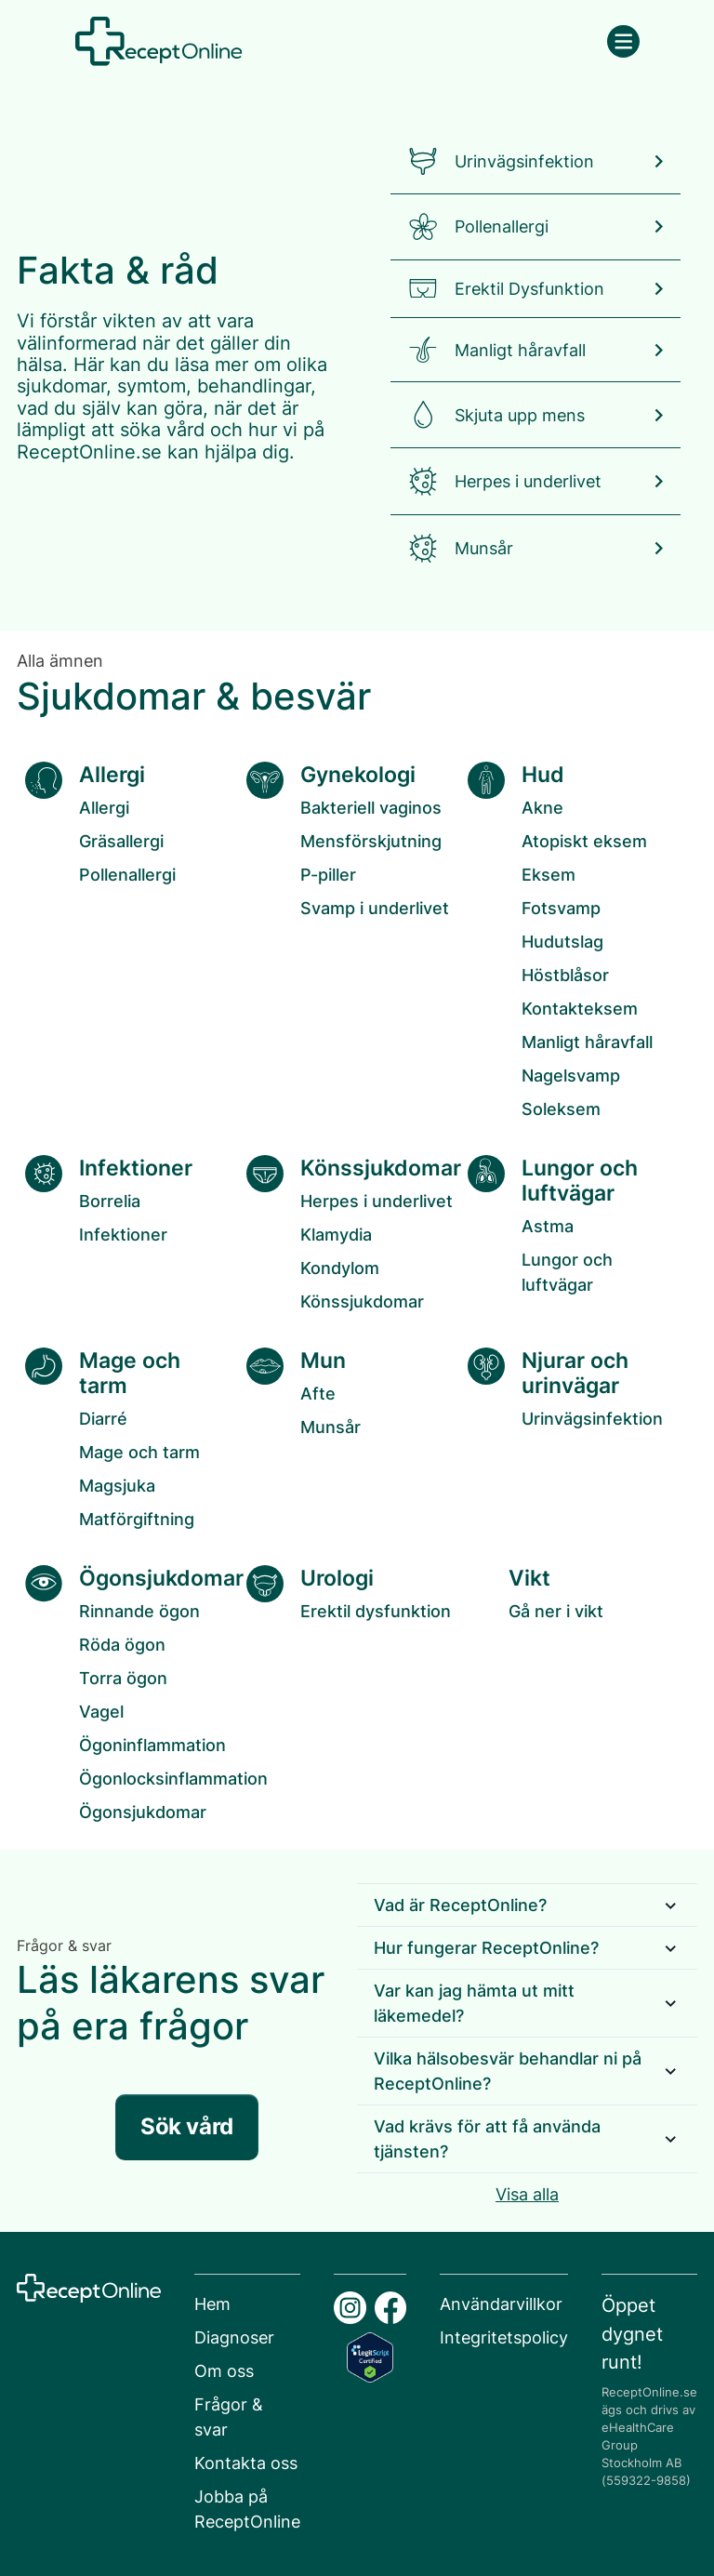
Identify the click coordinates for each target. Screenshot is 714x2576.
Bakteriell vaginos (371, 807)
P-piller (328, 874)
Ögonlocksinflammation (173, 1778)
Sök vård (186, 2126)
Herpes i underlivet (376, 1201)
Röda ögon (122, 1644)
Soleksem (561, 1109)
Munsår (330, 1427)
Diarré (103, 1418)
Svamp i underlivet (374, 908)
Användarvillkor (501, 2304)
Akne (542, 807)
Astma (548, 1226)
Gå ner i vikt (556, 1611)
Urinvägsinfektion (592, 1418)
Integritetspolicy (504, 2337)
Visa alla (527, 2194)
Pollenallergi (127, 874)
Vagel (101, 1711)
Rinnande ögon (139, 1611)
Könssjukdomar (362, 1301)
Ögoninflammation (152, 1745)
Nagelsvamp (571, 1075)
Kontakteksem (580, 1008)
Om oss (224, 2371)
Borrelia (109, 1201)
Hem (212, 2304)
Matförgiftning (136, 1519)
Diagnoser (234, 2337)
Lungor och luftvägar (567, 1272)
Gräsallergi (121, 841)
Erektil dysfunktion (375, 1611)
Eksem (548, 874)
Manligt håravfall (587, 1042)
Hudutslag (562, 941)
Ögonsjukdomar (142, 1812)
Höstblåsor (565, 975)
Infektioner (123, 1234)
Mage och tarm (139, 1452)
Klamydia (336, 1234)
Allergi (104, 807)
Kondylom (339, 1268)
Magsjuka (117, 1485)
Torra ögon (123, 1678)
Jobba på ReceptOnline (247, 2509)
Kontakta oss (246, 2463)
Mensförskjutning (371, 841)
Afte (318, 1393)
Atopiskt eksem (584, 841)
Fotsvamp (561, 908)
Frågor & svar (228, 2417)
